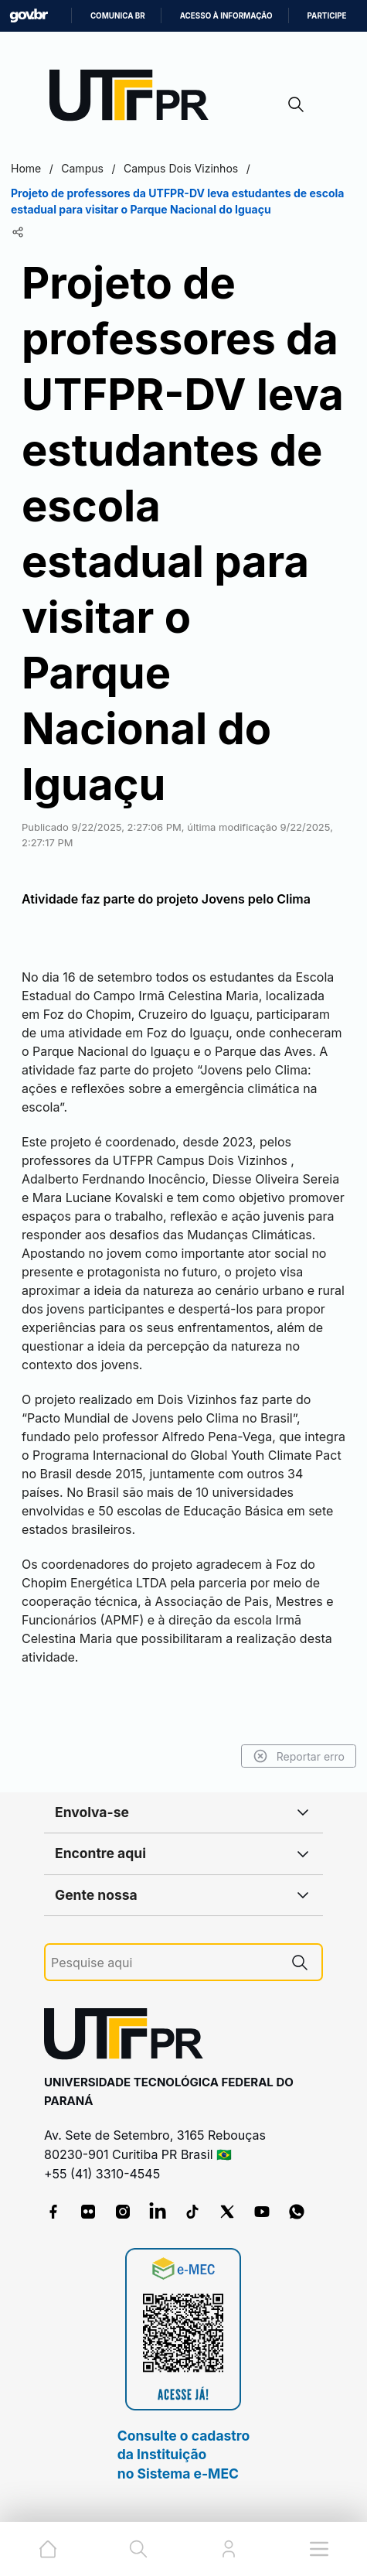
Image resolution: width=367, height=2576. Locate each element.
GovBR (28, 16)
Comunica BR (117, 16)
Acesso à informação (226, 16)
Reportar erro (299, 1756)
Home (26, 168)
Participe (327, 16)
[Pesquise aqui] (164, 1963)
